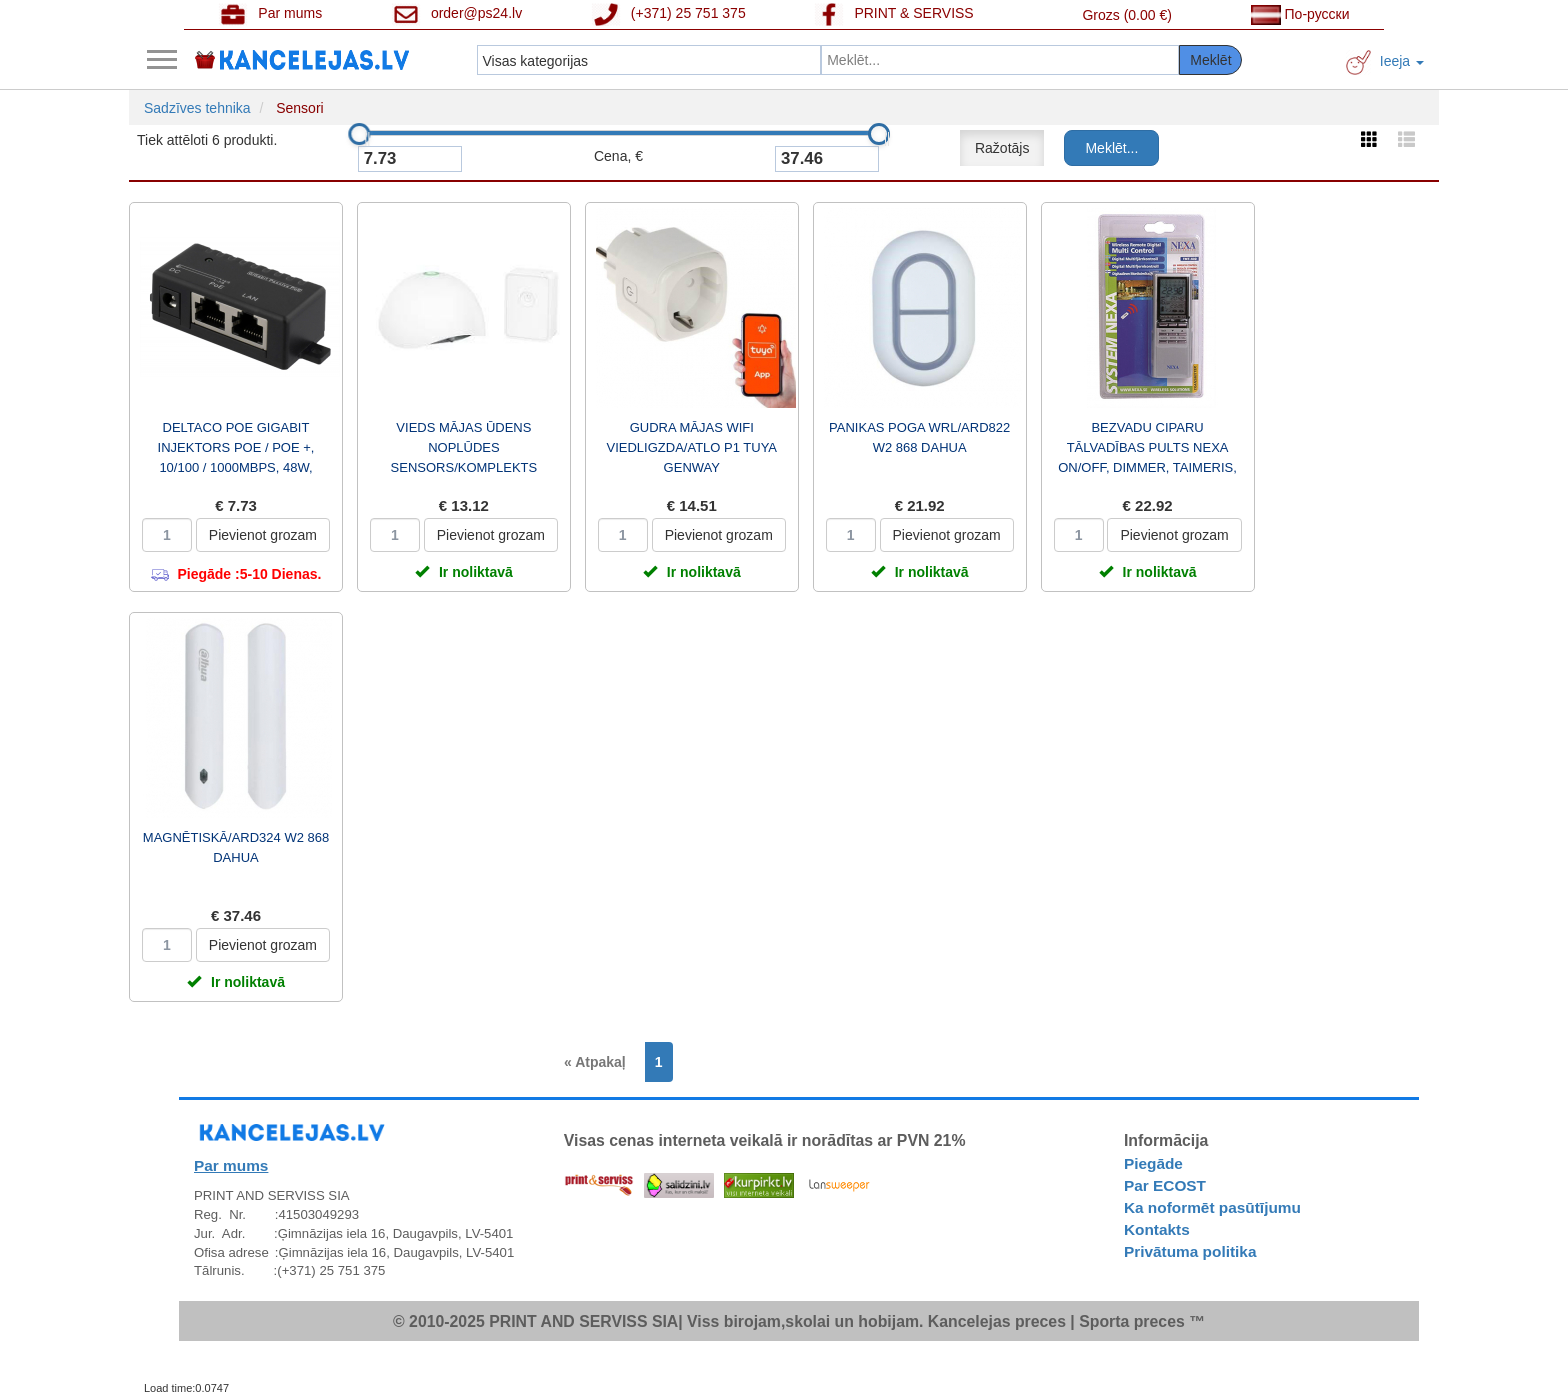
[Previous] (600, 1062)
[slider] (359, 134)
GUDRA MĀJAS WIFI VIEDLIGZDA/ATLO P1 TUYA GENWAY (692, 447)
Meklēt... (1111, 148)
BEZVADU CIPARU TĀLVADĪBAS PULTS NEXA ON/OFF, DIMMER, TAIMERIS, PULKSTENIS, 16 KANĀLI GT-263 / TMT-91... (1147, 467)
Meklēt (1210, 60)
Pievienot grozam (263, 535)
